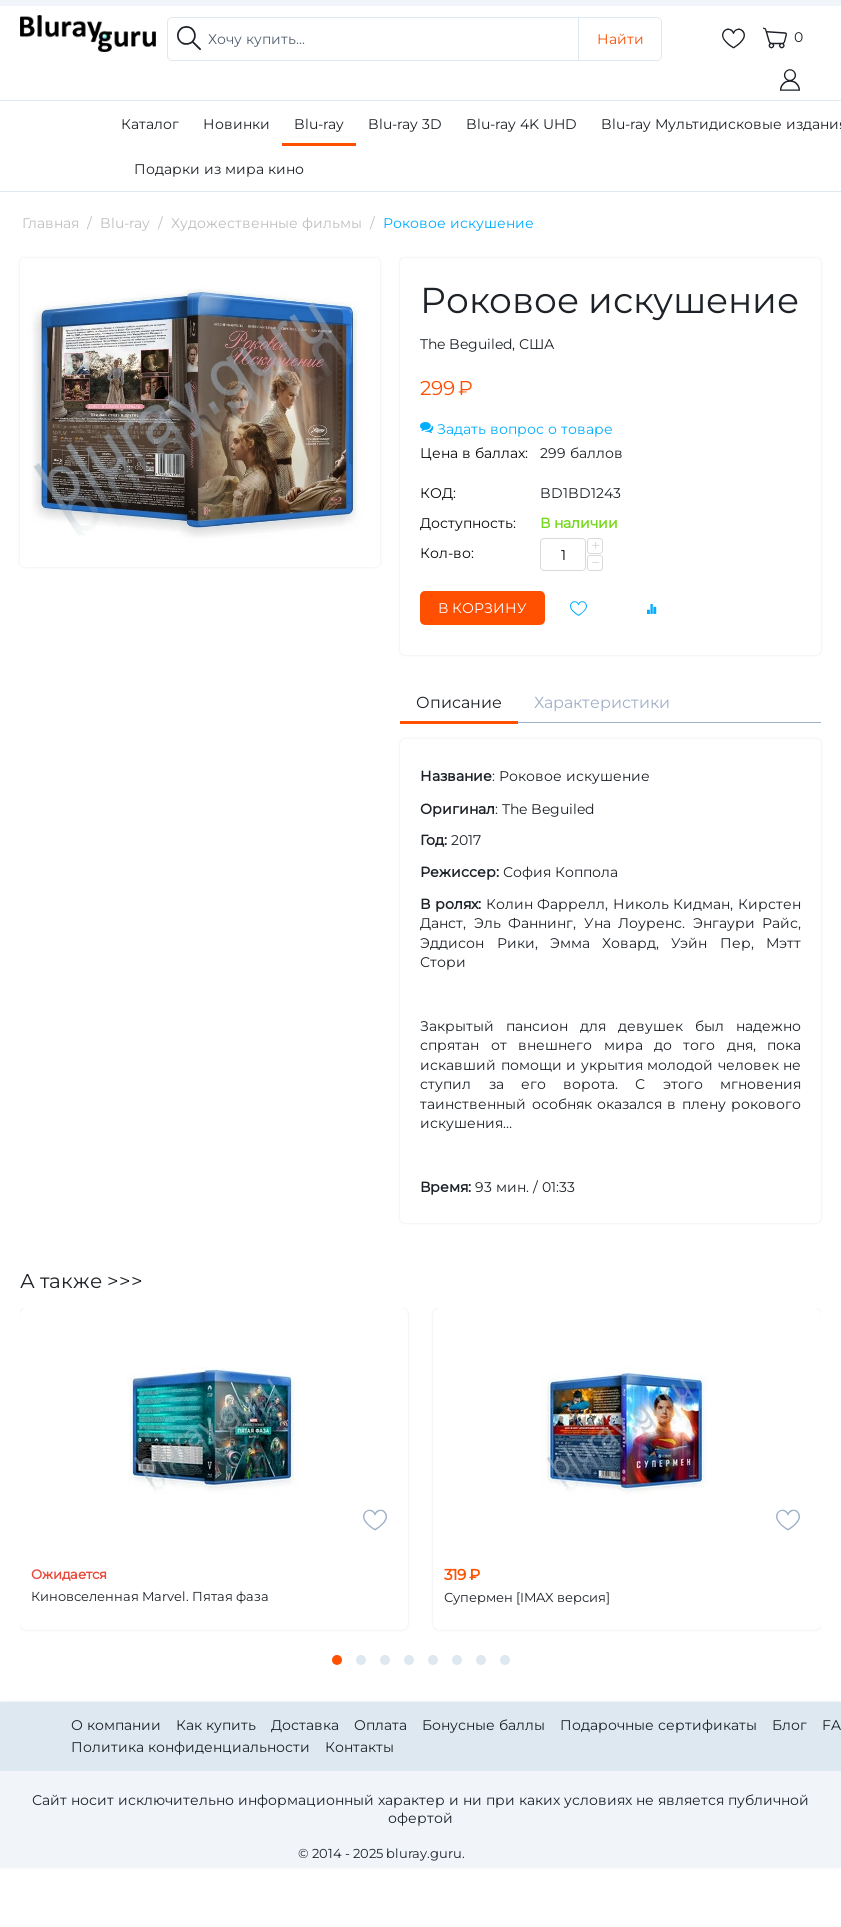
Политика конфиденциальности (190, 1747)
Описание (459, 702)
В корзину (482, 608)
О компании (116, 1725)
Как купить (216, 1725)
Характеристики (602, 702)
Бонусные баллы (483, 1725)
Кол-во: (447, 553)
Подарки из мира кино (219, 169)
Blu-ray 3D (405, 124)
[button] (337, 1660)
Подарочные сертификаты (658, 1725)
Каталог (150, 124)
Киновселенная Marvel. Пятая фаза (150, 1596)
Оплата (380, 1725)
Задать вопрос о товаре (516, 429)
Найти (620, 39)
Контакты (359, 1747)
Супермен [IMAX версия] (527, 1597)
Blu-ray (319, 124)
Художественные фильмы (266, 223)
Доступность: (468, 523)
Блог (789, 1725)
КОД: (438, 493)
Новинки (236, 124)
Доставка (305, 1725)
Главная (50, 223)
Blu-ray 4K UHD (521, 124)
